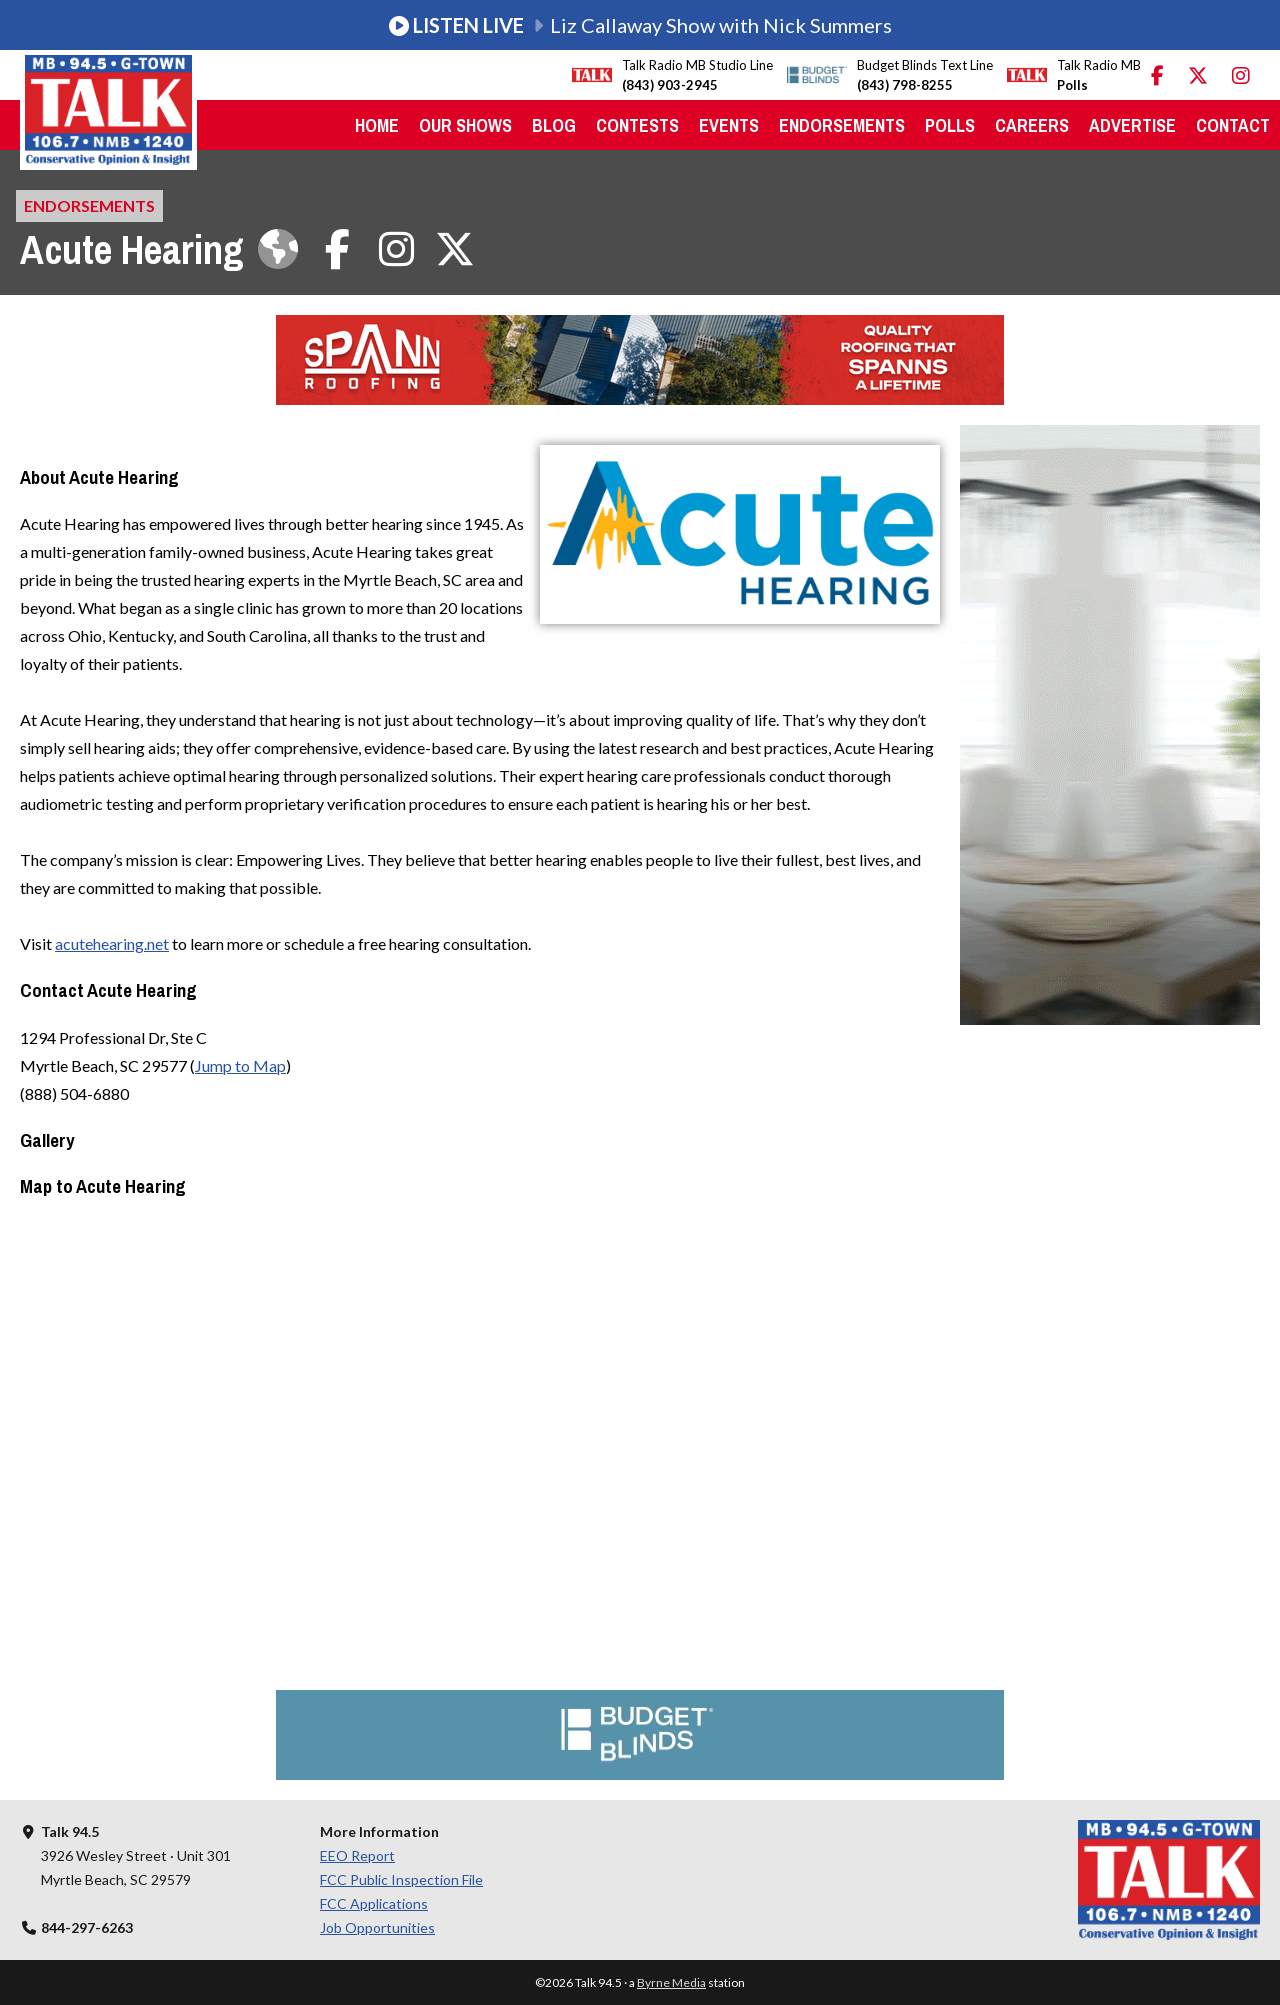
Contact (1233, 125)
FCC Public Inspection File (401, 1879)
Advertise (1132, 125)
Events (729, 125)
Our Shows (465, 125)
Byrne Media (671, 1982)
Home (377, 125)
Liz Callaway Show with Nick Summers (640, 25)
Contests (637, 125)
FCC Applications (374, 1903)
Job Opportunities (377, 1927)
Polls (950, 125)
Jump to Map (240, 1065)
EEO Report (357, 1855)
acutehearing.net (112, 943)
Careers (1032, 125)
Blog (554, 125)
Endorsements (842, 125)
